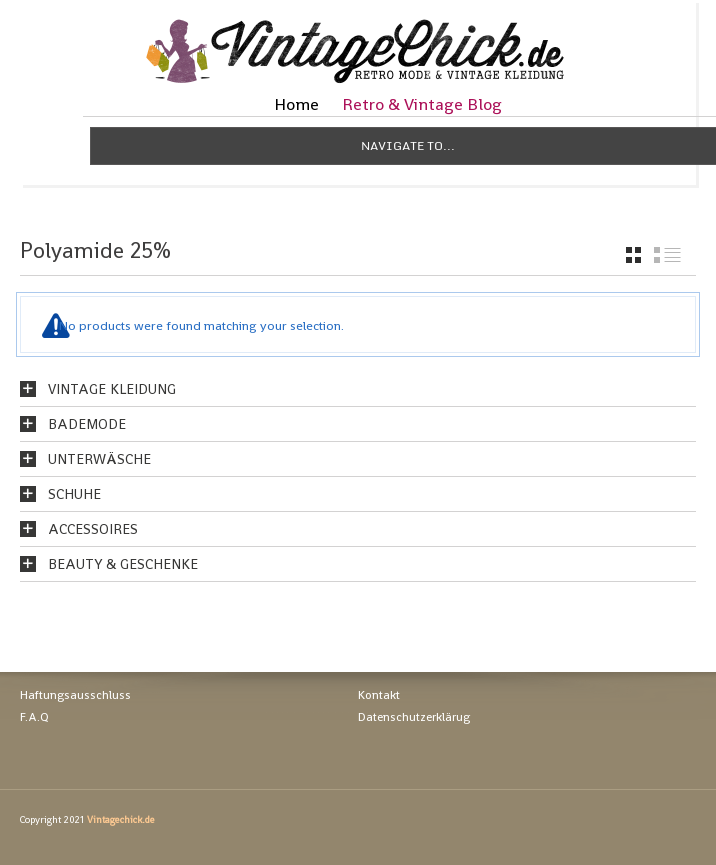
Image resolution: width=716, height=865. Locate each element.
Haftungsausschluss (75, 695)
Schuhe (74, 494)
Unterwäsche (99, 459)
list (667, 255)
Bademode (87, 424)
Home (296, 104)
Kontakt (379, 695)
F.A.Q (34, 717)
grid (633, 255)
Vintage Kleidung (112, 389)
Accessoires (93, 529)
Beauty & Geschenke (123, 564)
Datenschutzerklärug (414, 717)
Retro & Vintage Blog (422, 104)
